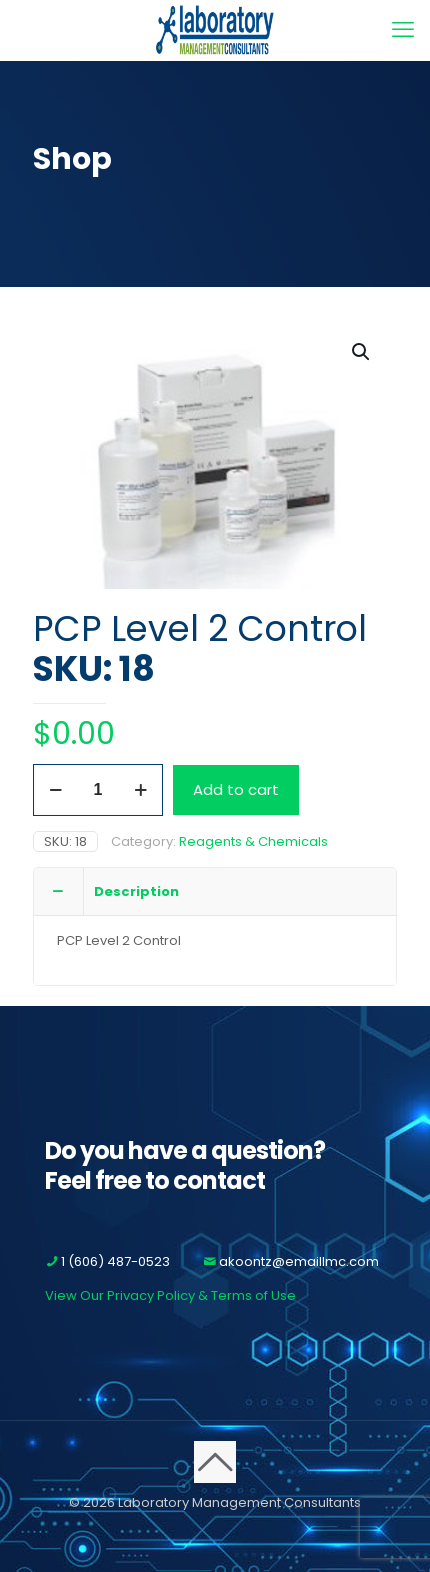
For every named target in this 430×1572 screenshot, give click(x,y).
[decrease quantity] (55, 790)
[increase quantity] (140, 790)
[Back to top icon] (215, 1462)
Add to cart (236, 789)
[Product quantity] (98, 790)
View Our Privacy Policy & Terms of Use (170, 1295)
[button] (362, 352)
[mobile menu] (403, 30)
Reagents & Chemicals (253, 841)
